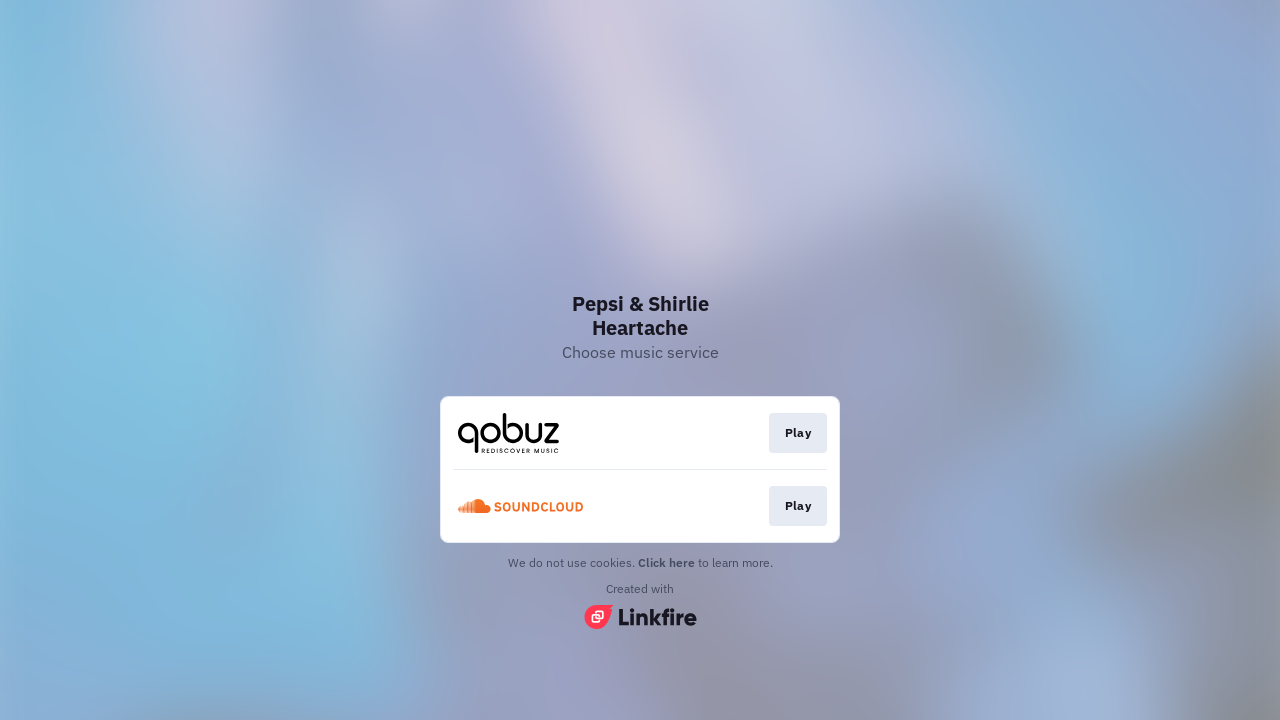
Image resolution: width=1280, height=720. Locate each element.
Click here (666, 562)
